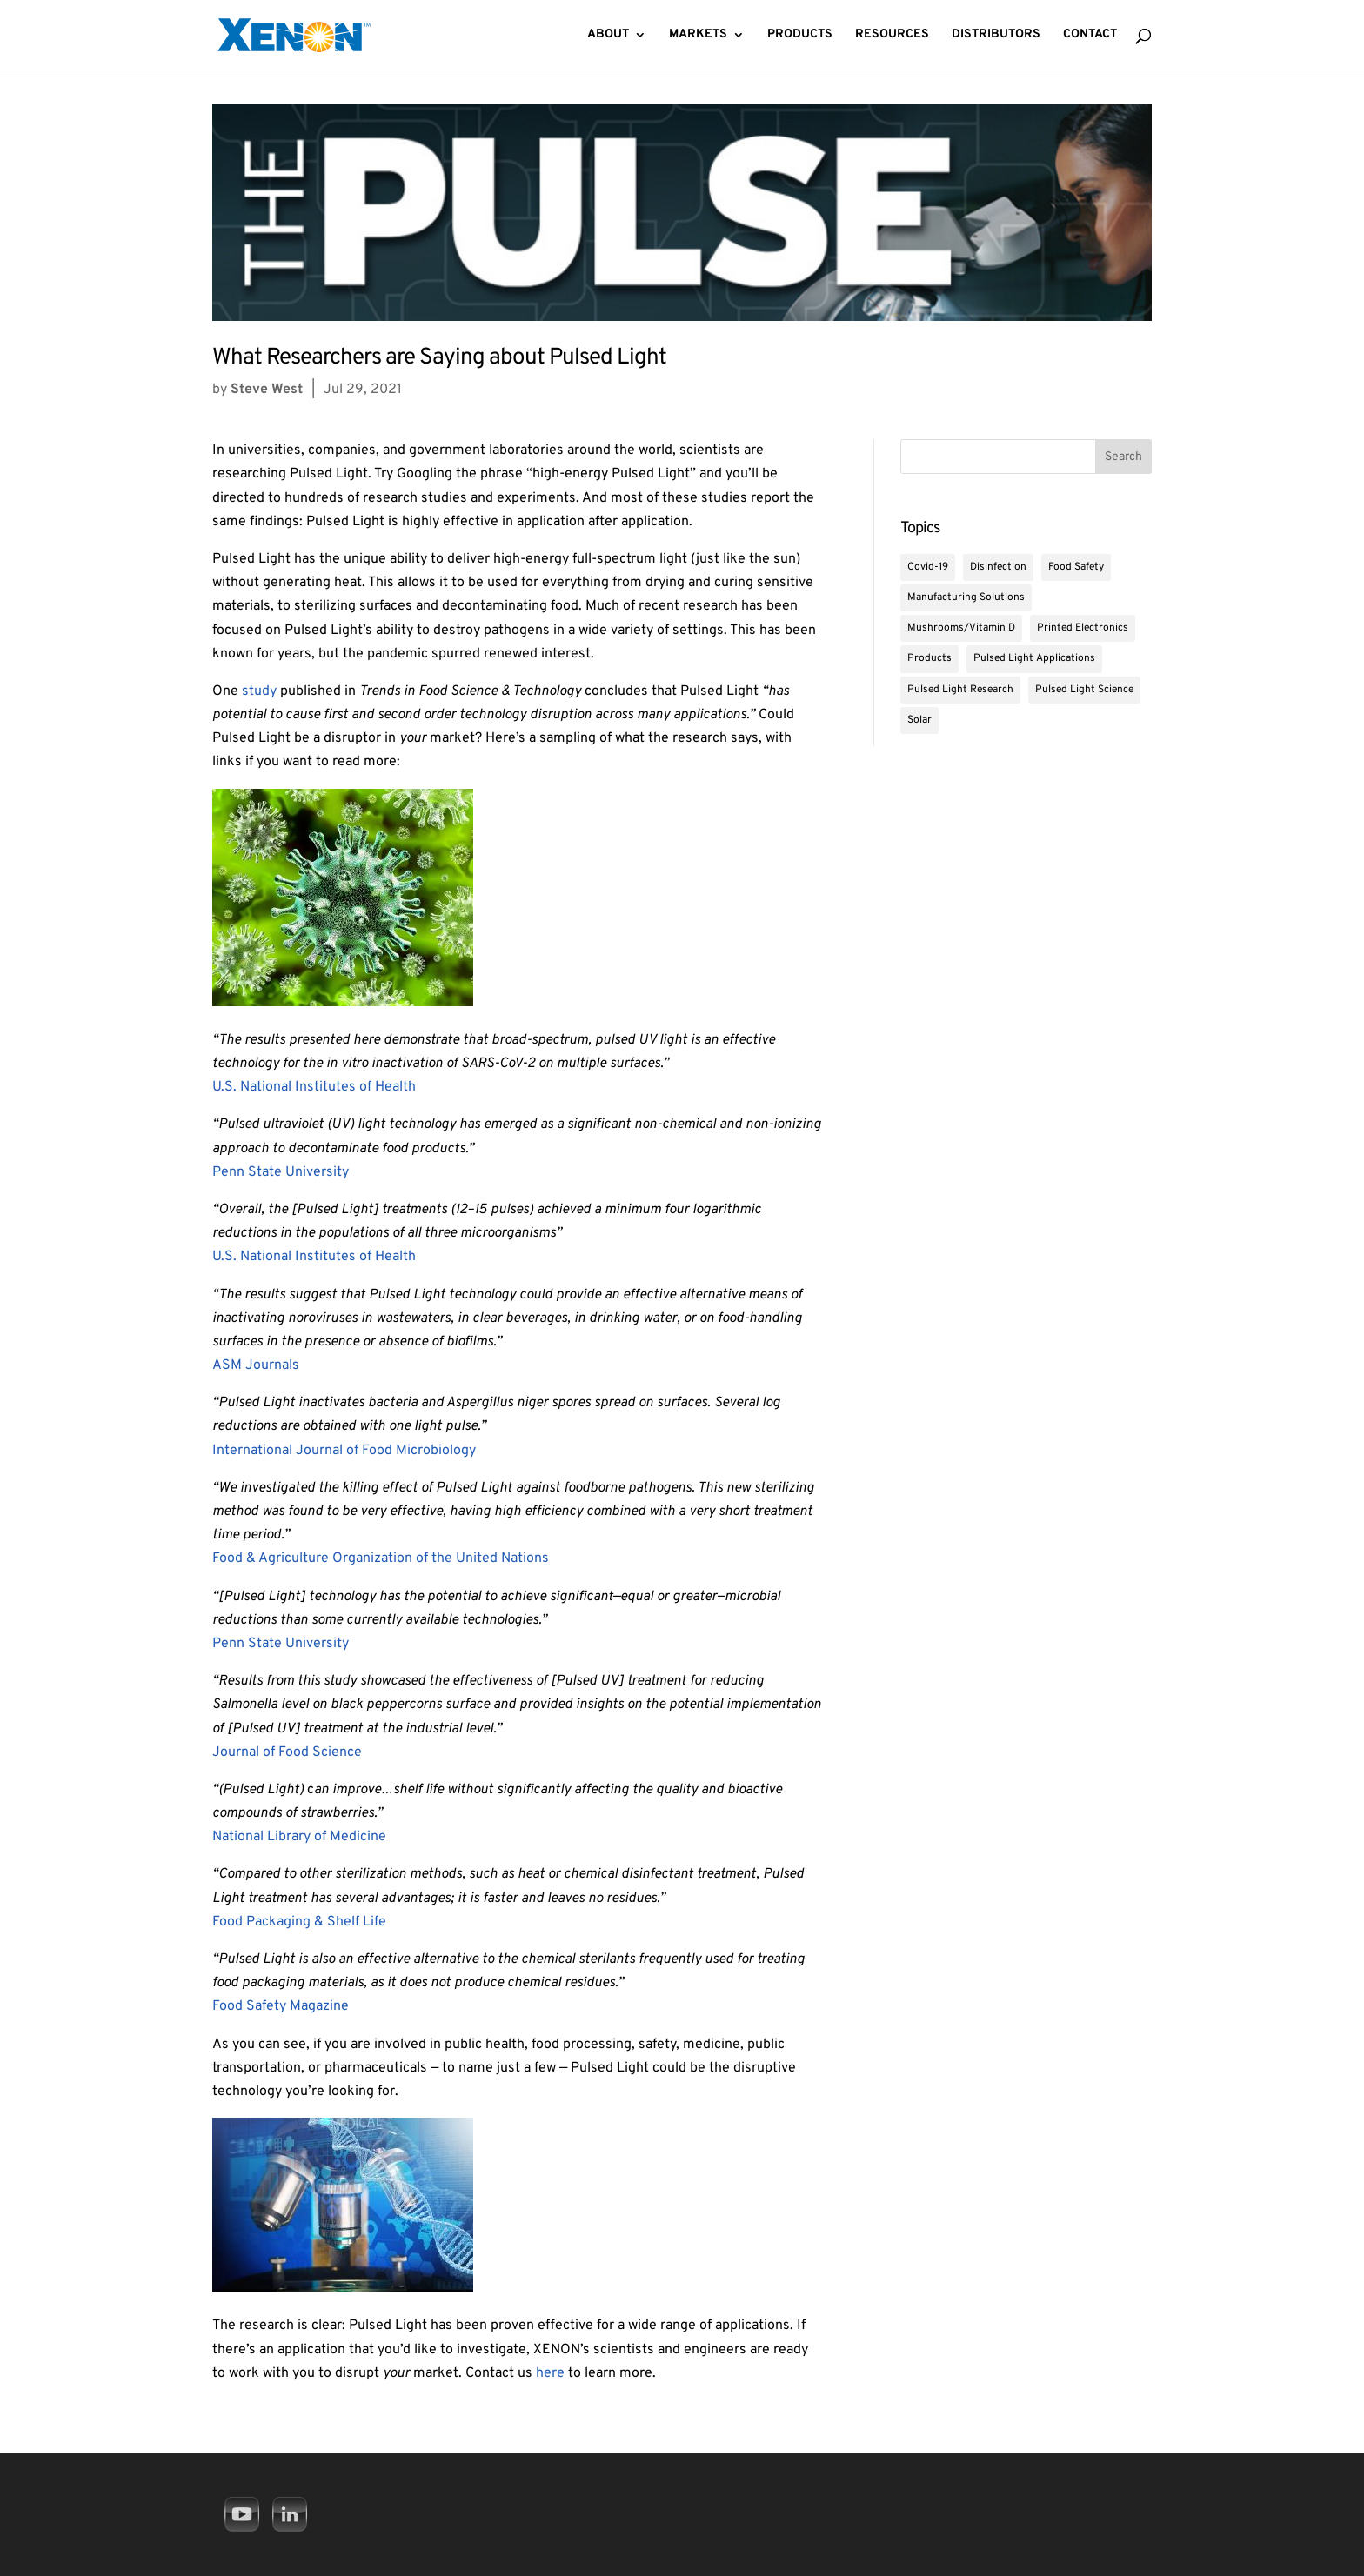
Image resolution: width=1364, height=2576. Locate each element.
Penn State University (280, 1172)
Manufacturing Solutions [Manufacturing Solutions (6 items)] (966, 597)
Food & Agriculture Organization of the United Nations (380, 1558)
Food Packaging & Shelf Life (299, 1922)
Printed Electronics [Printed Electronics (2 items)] (1082, 628)
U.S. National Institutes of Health (314, 1087)
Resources (892, 35)
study (259, 691)
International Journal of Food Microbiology (344, 1450)
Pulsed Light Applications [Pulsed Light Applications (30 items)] (1034, 658)
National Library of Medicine (299, 1836)
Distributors (996, 35)
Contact (1090, 35)
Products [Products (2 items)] (929, 658)
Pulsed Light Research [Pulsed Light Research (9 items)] (960, 690)
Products (799, 35)
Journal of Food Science (287, 1752)
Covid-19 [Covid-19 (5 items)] (927, 567)
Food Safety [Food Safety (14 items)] (1076, 567)
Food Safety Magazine (280, 2006)
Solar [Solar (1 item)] (919, 720)
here (552, 2373)
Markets (698, 35)
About (608, 35)
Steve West (267, 389)
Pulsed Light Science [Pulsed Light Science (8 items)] (1084, 690)
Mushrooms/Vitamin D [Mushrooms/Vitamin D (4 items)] (961, 628)
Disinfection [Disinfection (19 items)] (998, 567)
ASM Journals (255, 1365)
